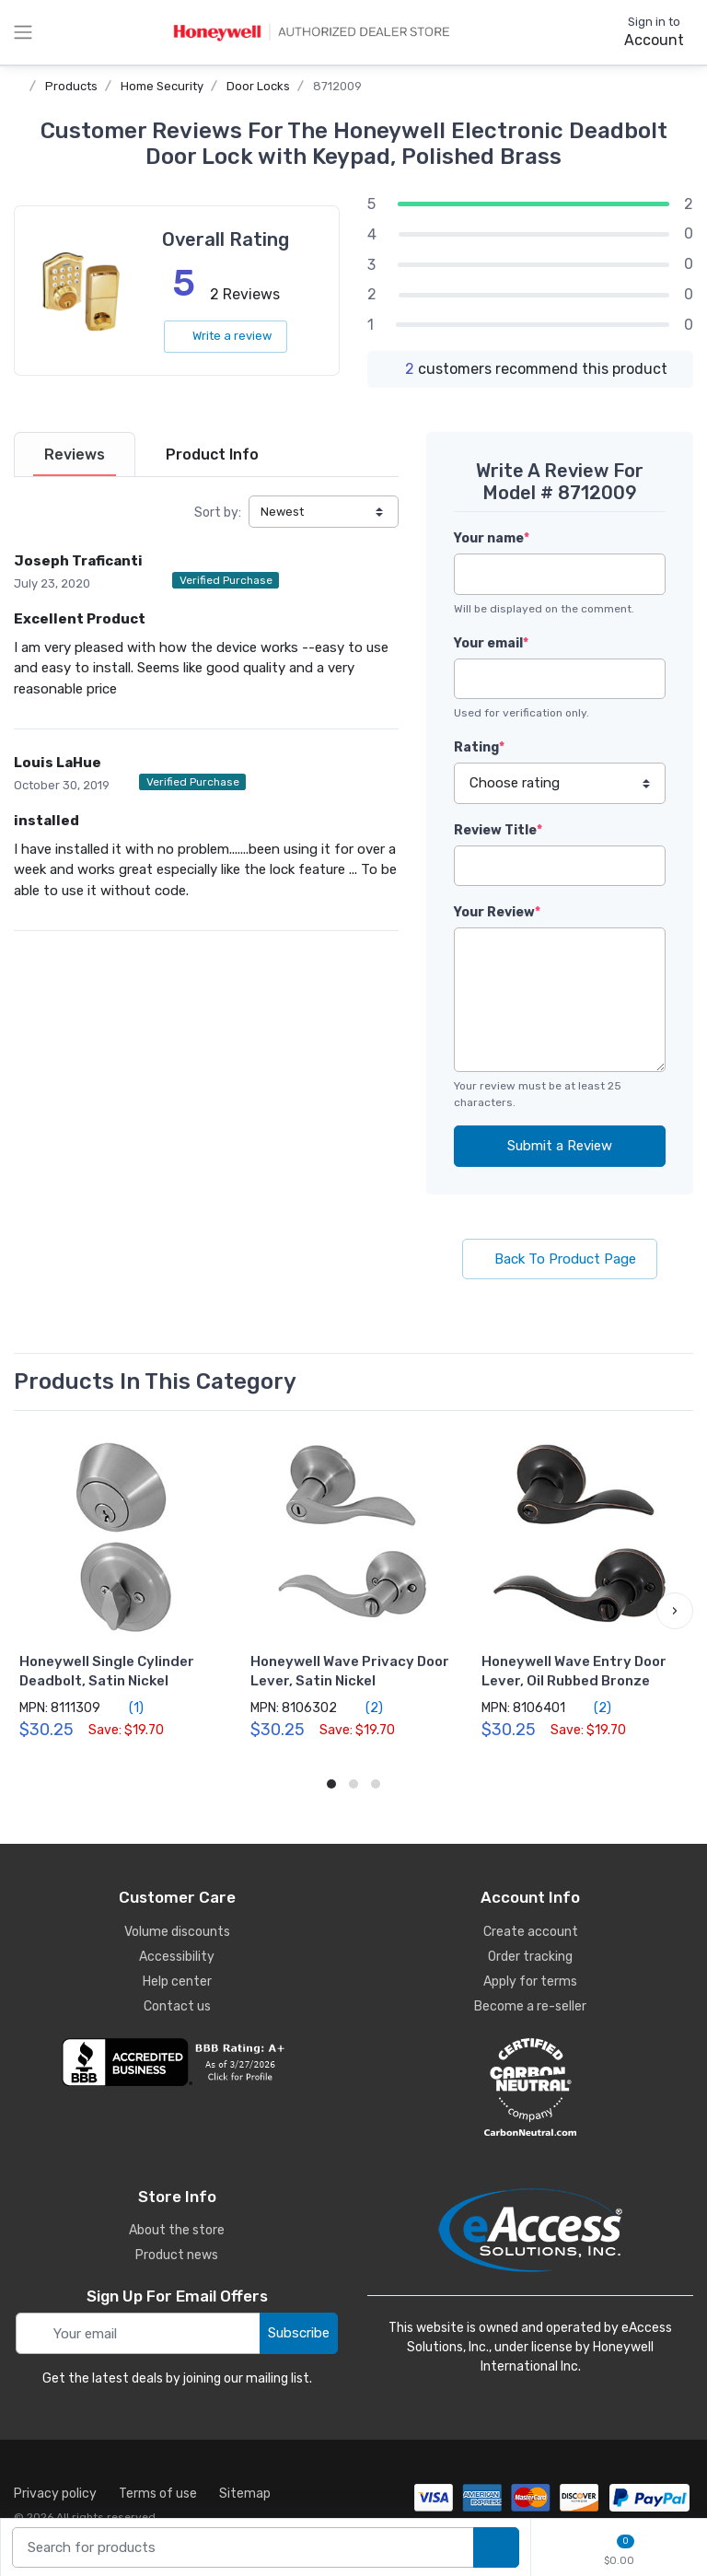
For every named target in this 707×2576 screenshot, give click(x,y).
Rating (479, 747)
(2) (363, 1707)
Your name (491, 538)
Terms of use (158, 2493)
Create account (530, 1932)
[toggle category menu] (23, 32)
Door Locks (258, 86)
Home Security (162, 86)
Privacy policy (55, 2493)
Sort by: (217, 512)
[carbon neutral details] (530, 2087)
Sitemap (245, 2493)
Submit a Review (559, 1145)
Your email (491, 643)
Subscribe (299, 2333)
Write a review (226, 336)
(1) (126, 1707)
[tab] (74, 454)
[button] (674, 1610)
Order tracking (530, 1956)
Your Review (497, 912)
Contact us (177, 2006)
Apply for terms (530, 1981)
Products (71, 86)
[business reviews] (177, 2062)
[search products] (496, 2548)
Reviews (74, 454)
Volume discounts (177, 1932)
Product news (176, 2255)
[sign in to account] (641, 32)
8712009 (337, 86)
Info (212, 454)
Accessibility (176, 1956)
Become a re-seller (530, 2006)
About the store (177, 2230)
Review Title (498, 830)
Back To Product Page (559, 1259)
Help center (177, 1981)
